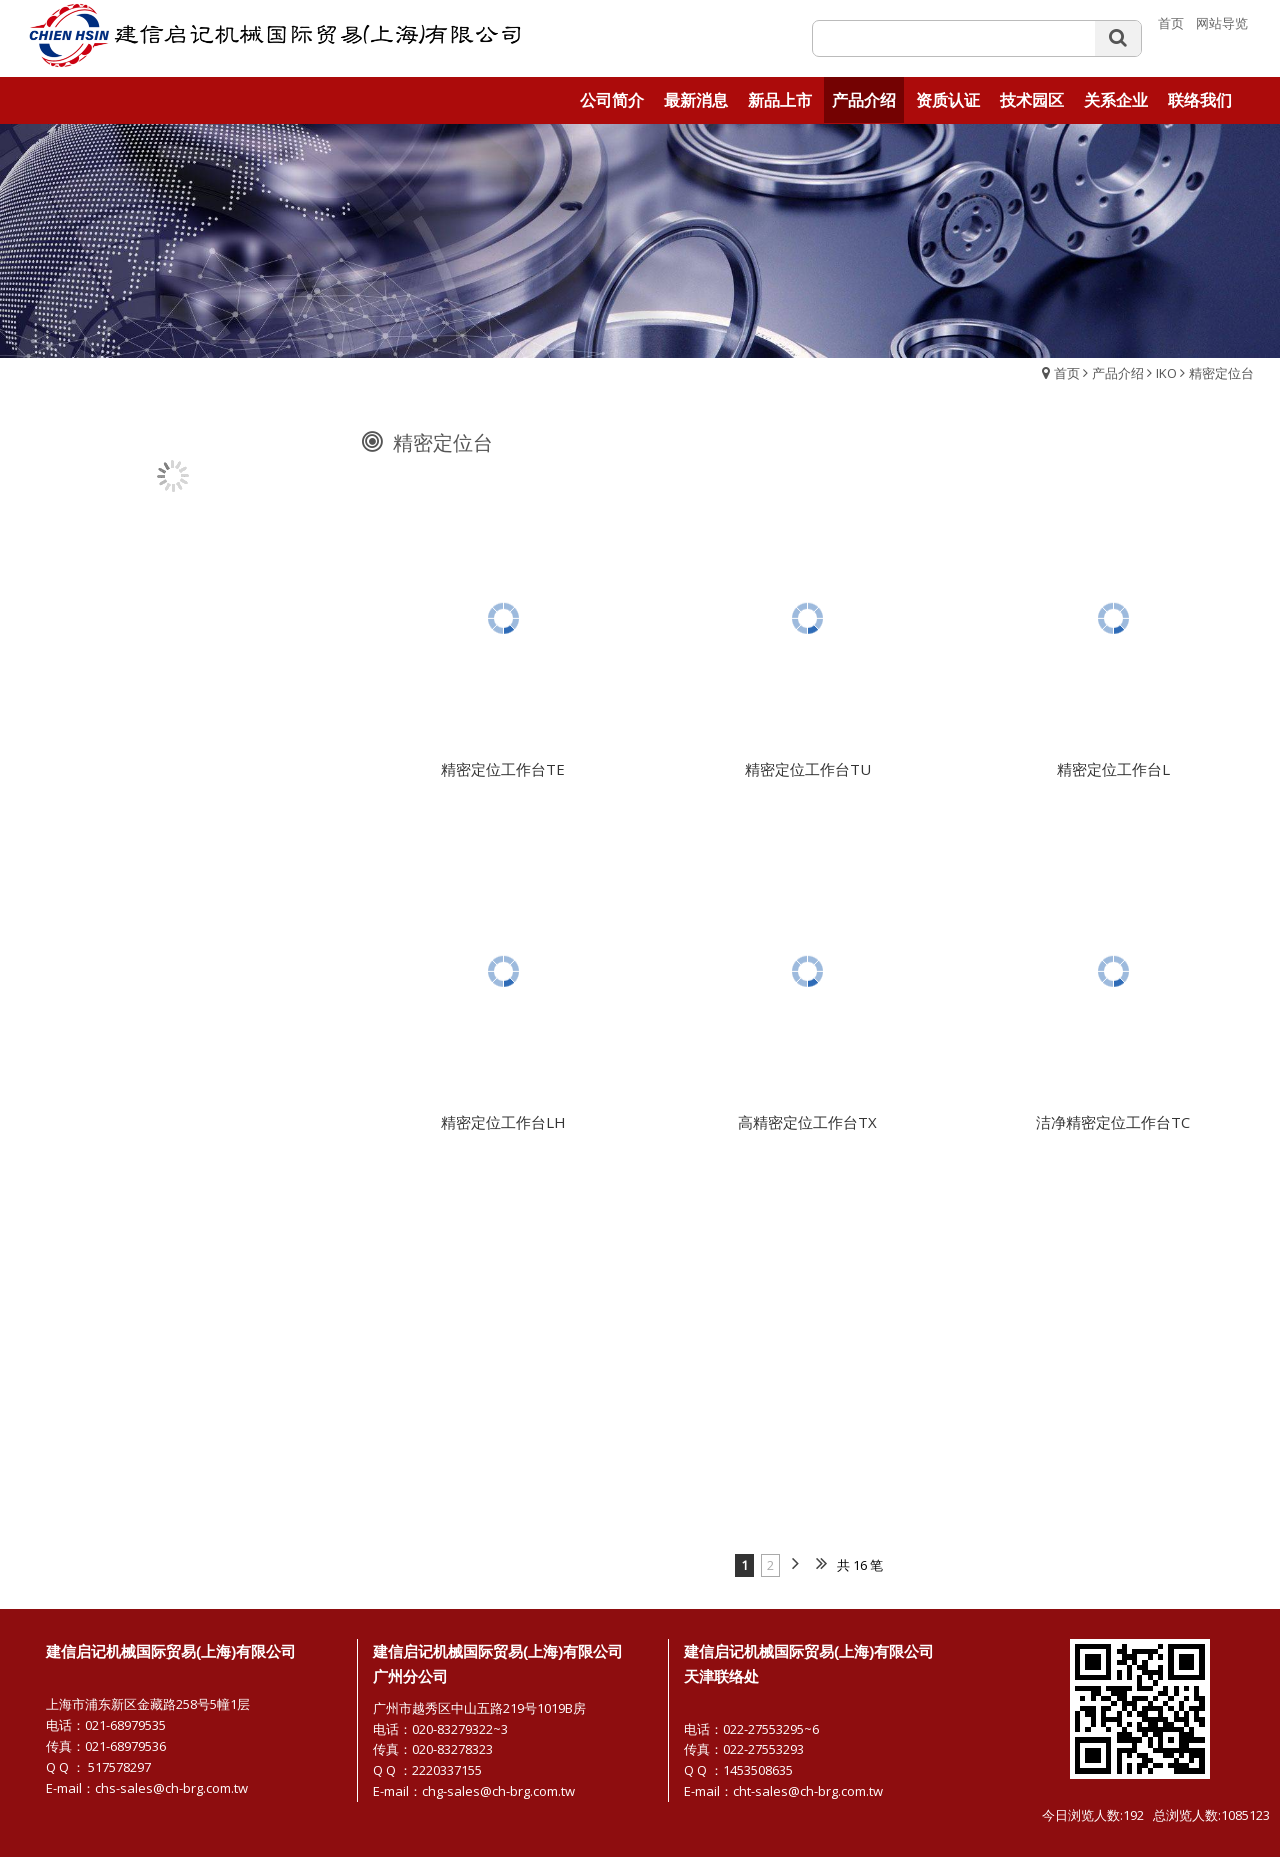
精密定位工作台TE (503, 777)
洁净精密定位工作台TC (1113, 1130)
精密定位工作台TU (808, 777)
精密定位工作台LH (503, 1130)
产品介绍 (1118, 373)
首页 (1067, 373)
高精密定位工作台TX (807, 1130)
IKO (1166, 373)
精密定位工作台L (1113, 777)
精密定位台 (1221, 373)
